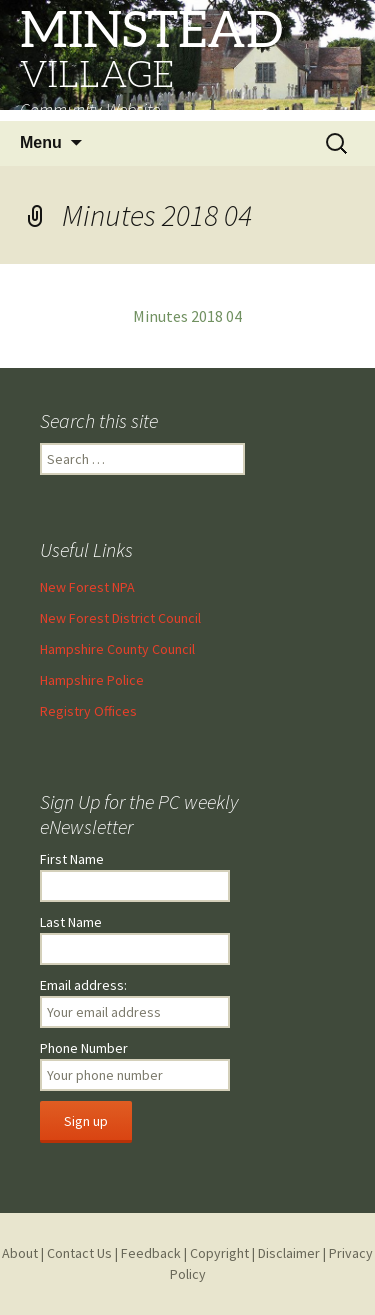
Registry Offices (88, 711)
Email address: (83, 985)
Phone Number (84, 1048)
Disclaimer (289, 1253)
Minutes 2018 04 (187, 316)
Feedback (151, 1253)
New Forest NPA (87, 587)
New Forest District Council (120, 618)
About (20, 1253)
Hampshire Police (92, 680)
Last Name (71, 922)
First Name (72, 859)
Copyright (219, 1253)
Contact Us (79, 1253)
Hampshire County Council (117, 649)
